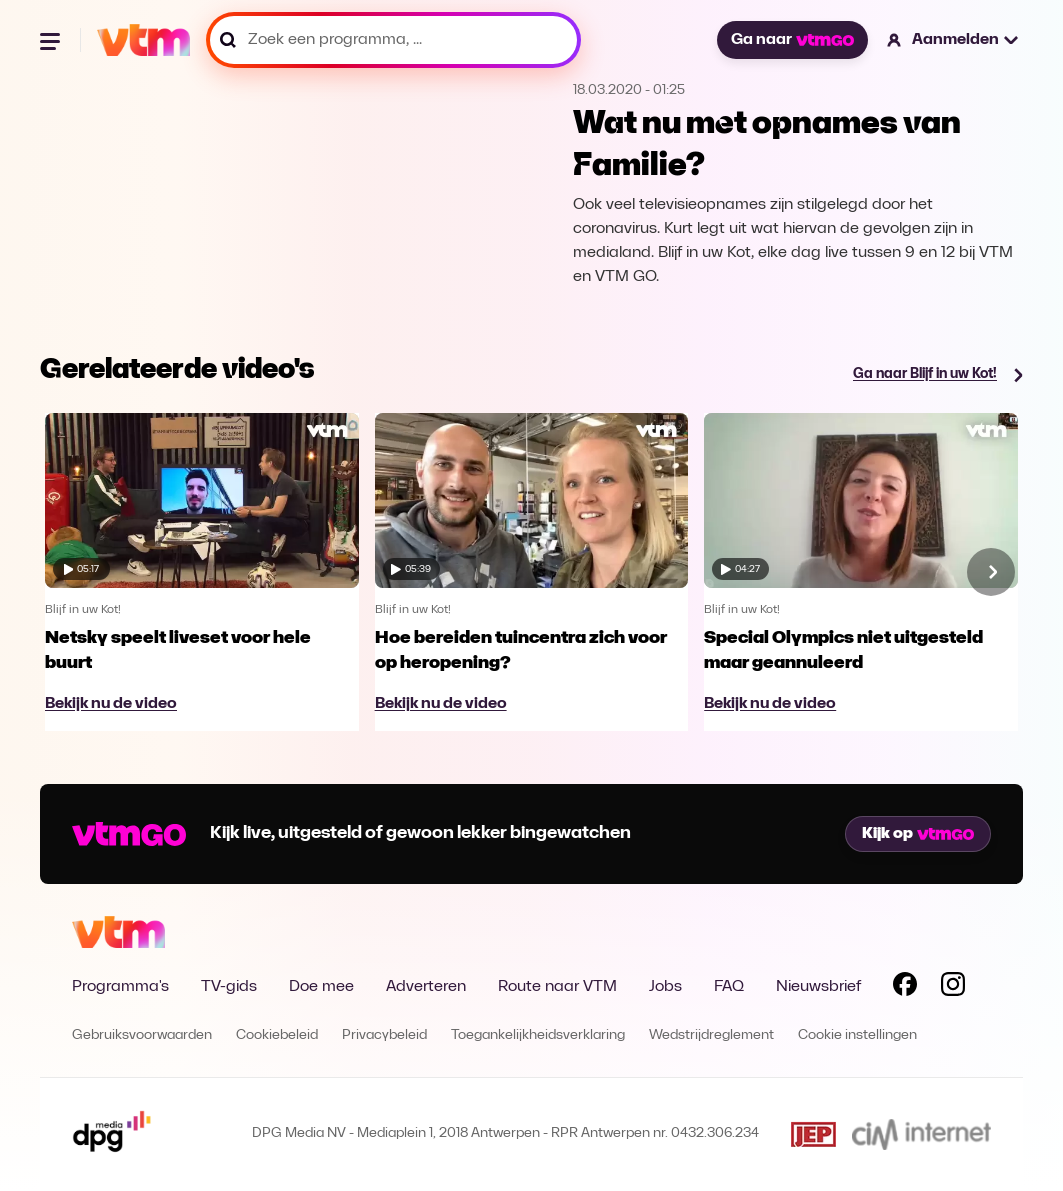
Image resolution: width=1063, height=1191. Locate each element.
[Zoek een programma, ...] (393, 40)
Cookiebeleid (277, 1035)
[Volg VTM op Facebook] (905, 988)
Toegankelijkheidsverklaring (538, 1035)
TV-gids (229, 987)
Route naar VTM (557, 987)
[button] (953, 40)
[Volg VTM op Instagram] (953, 988)
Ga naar (792, 40)
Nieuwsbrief (818, 987)
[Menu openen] (52, 40)
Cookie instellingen (857, 1035)
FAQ (729, 987)
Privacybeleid (384, 1035)
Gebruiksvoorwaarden (142, 1035)
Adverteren (426, 987)
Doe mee (321, 987)
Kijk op (918, 834)
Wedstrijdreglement (711, 1035)
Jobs (665, 987)
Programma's (120, 987)
